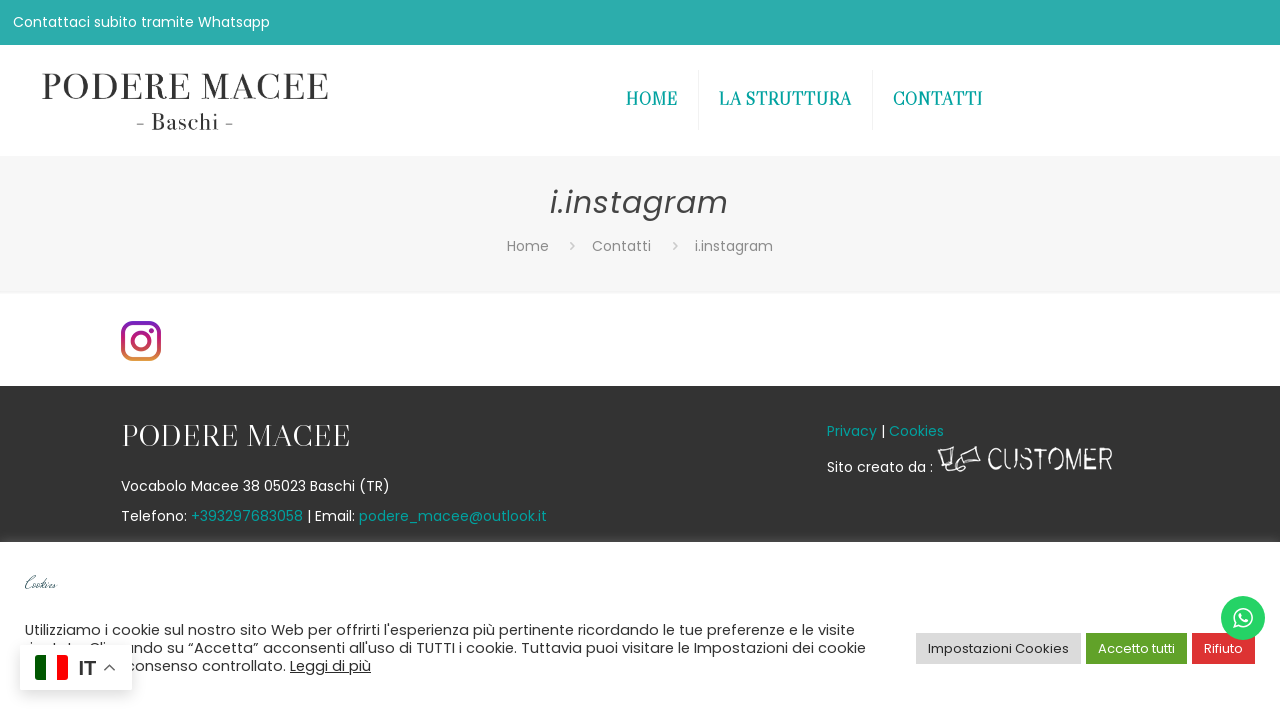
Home (528, 246)
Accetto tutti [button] (1136, 648)
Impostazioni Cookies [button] (998, 648)
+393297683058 (247, 516)
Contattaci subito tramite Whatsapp (141, 22)
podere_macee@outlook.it (453, 516)
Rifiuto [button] (1223, 648)
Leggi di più (330, 666)
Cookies (916, 431)
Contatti (621, 246)
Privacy (852, 431)
